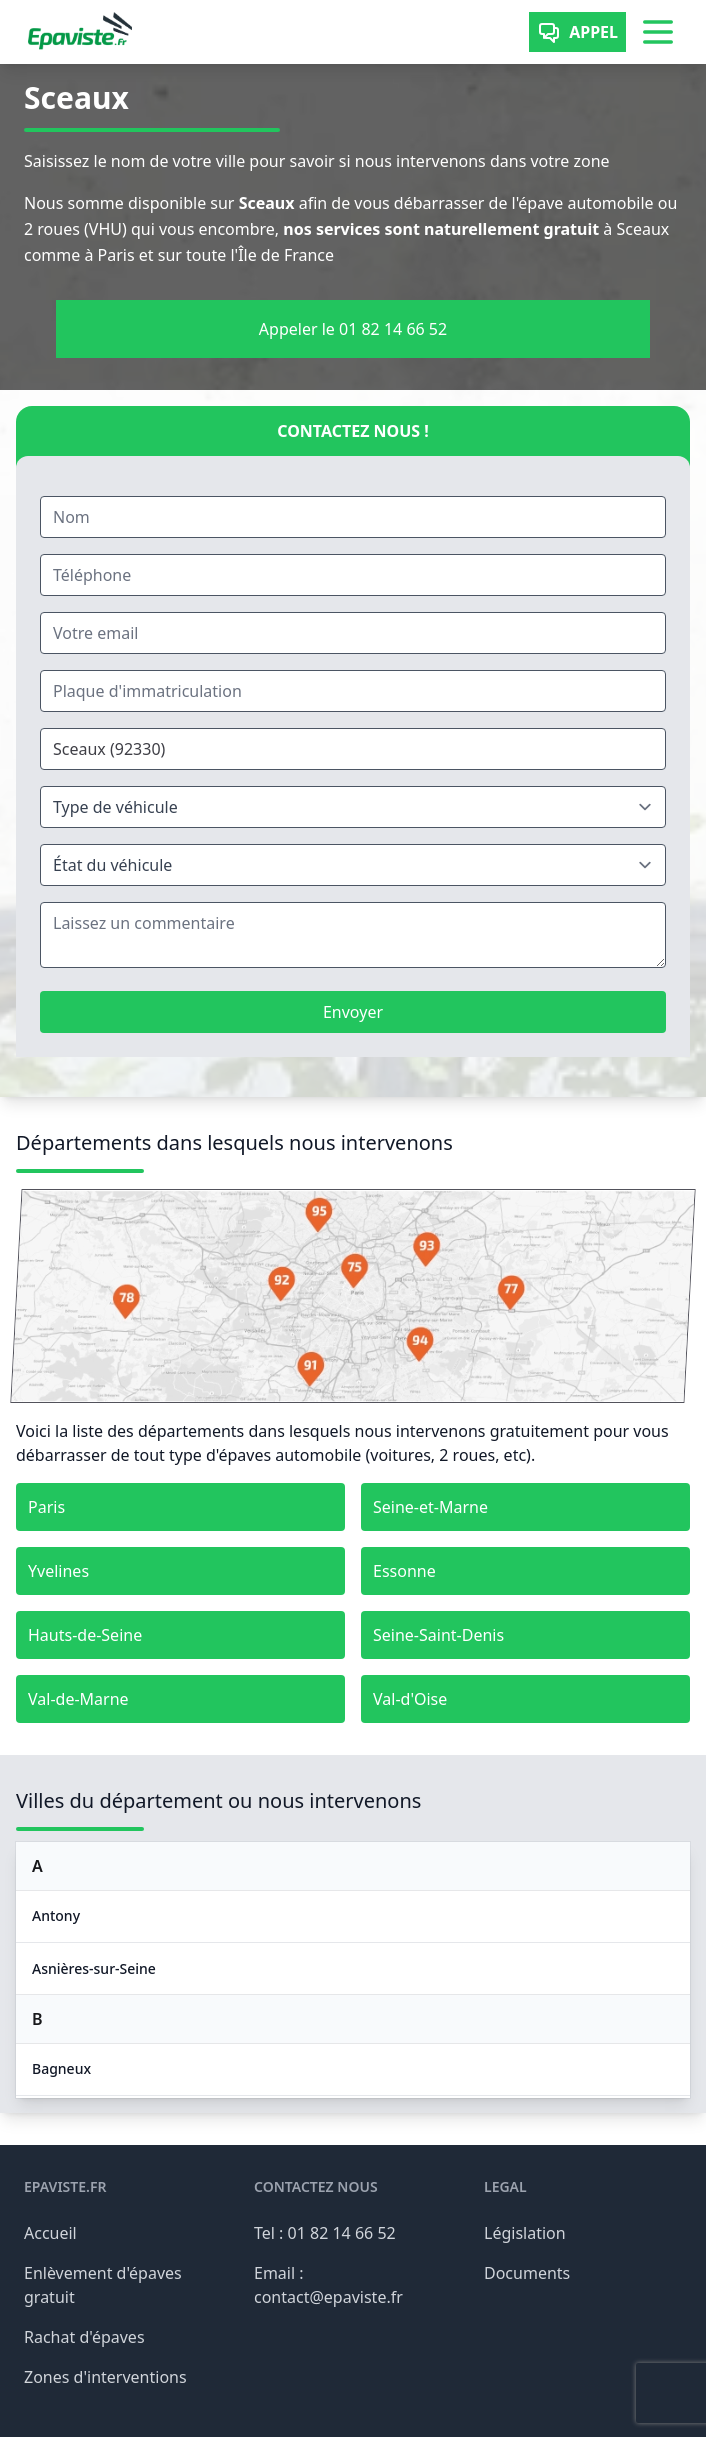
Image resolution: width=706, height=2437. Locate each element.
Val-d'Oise (410, 1699)
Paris (46, 1507)
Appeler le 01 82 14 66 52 (353, 329)
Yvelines (58, 1571)
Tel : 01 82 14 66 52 (325, 2233)
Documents (527, 2273)
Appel (577, 32)
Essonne (404, 1571)
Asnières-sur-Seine (94, 1968)
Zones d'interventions (105, 2377)
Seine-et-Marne (430, 1507)
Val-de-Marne (78, 1699)
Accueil (50, 2233)
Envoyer (353, 1012)
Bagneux (61, 2068)
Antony (56, 1915)
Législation (525, 2233)
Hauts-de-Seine (85, 1635)
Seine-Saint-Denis (438, 1635)
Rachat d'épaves (84, 2337)
